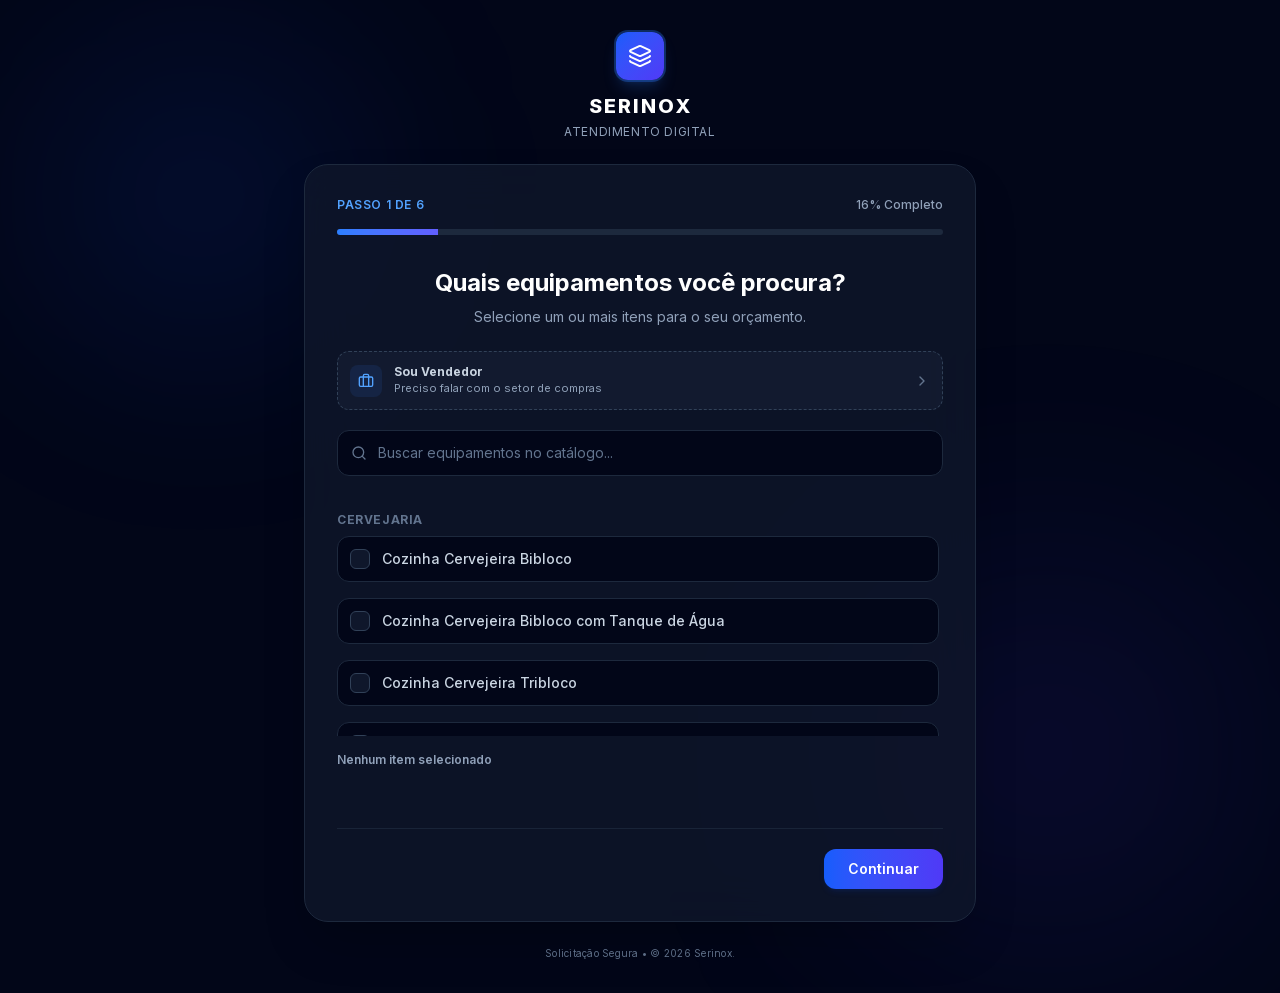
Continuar (883, 868)
